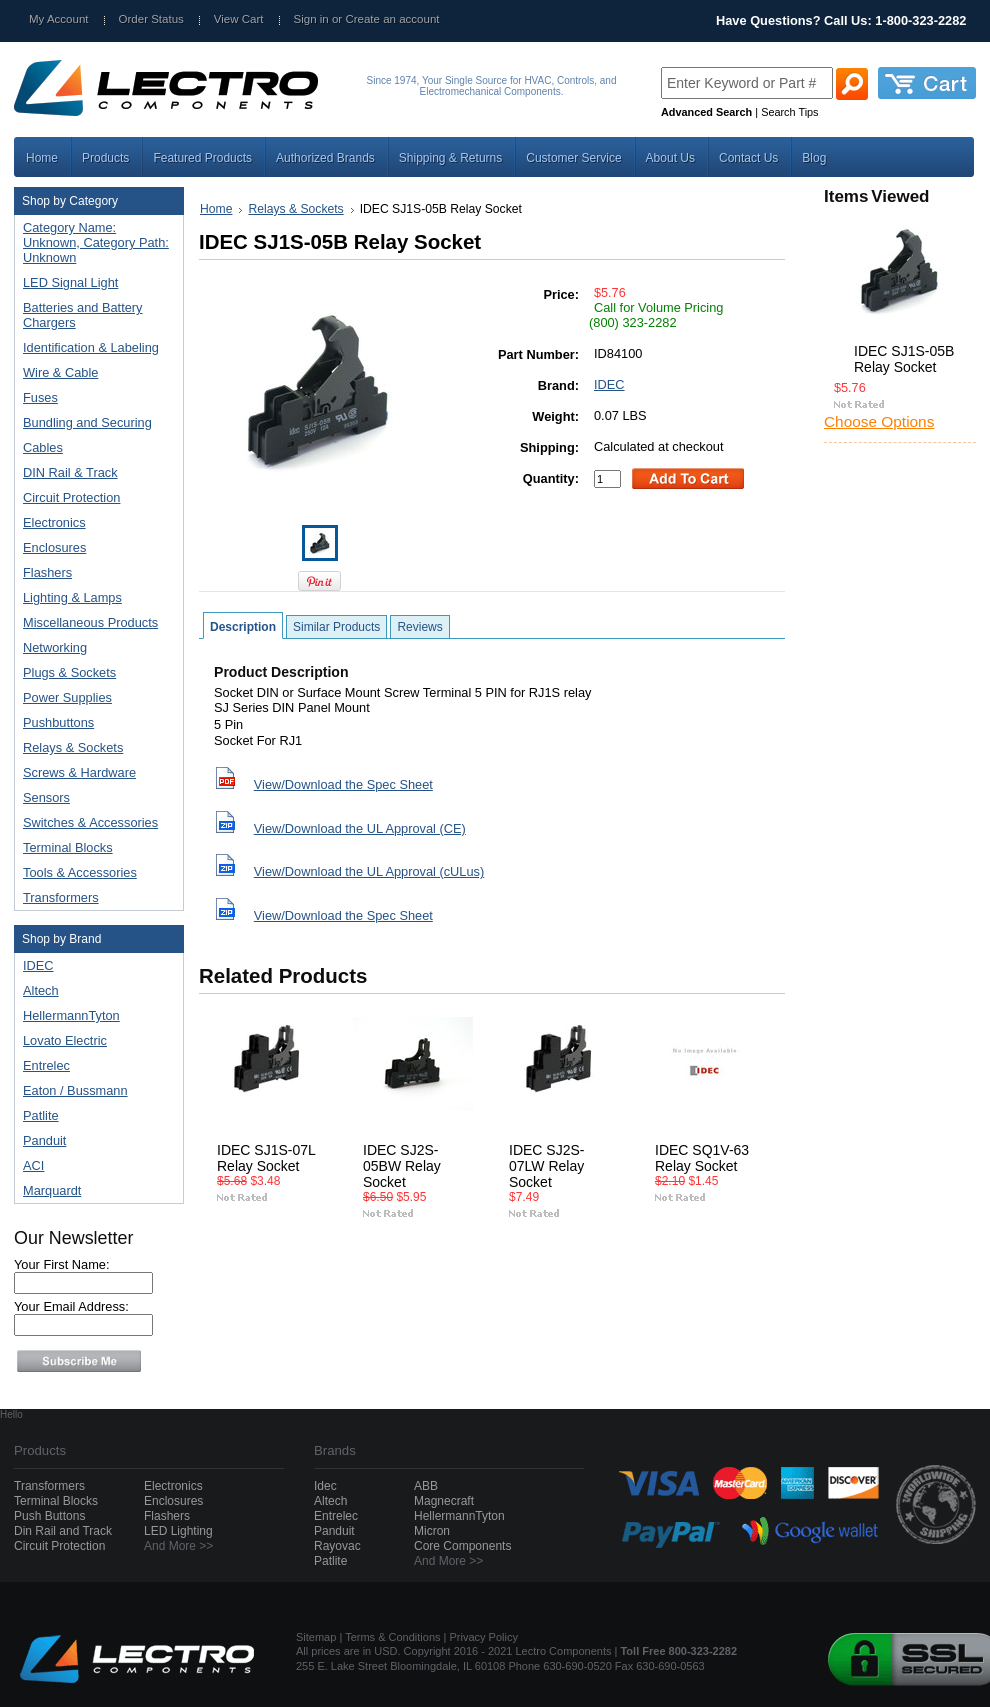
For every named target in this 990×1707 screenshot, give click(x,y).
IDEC (38, 965)
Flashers (47, 572)
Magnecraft (444, 1501)
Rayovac (337, 1546)
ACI (33, 1165)
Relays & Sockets (94, 748)
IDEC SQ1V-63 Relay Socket (702, 1158)
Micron (432, 1531)
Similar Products (336, 627)
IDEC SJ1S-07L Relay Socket (266, 1158)
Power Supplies (94, 698)
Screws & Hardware (94, 773)
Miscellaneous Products (94, 623)
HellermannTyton (71, 1015)
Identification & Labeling (94, 348)
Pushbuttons (94, 723)
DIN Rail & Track (94, 473)
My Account (59, 19)
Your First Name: (62, 1264)
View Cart (239, 19)
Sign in (311, 19)
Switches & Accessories (94, 823)
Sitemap (316, 1637)
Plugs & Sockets (94, 673)
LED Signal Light (70, 282)
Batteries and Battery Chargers (83, 315)
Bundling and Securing (94, 423)
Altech (41, 990)
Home (216, 209)
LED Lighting (178, 1531)
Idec (325, 1486)
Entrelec (46, 1065)
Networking (94, 648)
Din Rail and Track (63, 1531)
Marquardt (52, 1190)
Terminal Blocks (94, 848)
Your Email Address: (71, 1306)
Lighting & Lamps (94, 598)
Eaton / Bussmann (75, 1090)
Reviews (419, 627)
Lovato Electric (65, 1040)
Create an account (392, 19)
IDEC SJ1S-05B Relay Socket (904, 359)
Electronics (94, 523)
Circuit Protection (94, 498)
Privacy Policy (484, 1637)
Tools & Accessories (94, 873)
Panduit (44, 1140)
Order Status (151, 19)
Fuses (94, 398)
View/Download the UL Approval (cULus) (369, 871)
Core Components (462, 1546)
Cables (94, 448)
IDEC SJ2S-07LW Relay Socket (546, 1166)
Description (243, 627)
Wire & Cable (94, 373)
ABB (426, 1486)
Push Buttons (49, 1516)
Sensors (94, 798)
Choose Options (879, 421)
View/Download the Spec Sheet (343, 784)
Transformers (94, 898)
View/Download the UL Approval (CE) (360, 828)
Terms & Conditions (392, 1637)
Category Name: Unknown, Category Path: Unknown (96, 242)
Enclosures (94, 548)
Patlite (41, 1115)
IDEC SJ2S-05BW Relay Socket (402, 1166)
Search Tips (789, 112)
